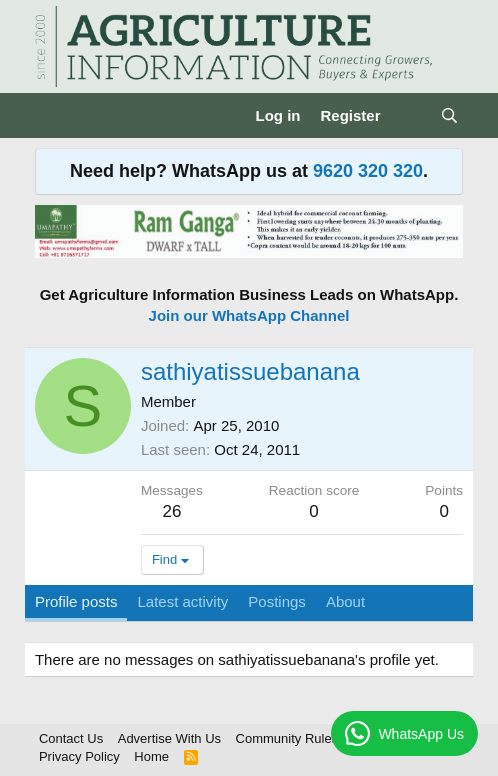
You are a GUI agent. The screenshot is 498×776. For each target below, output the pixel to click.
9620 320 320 (368, 171)
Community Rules (287, 738)
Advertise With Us (169, 738)
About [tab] (345, 601)
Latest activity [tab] (182, 601)
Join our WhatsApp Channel (249, 315)
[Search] (449, 115)
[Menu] (52, 116)
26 (171, 511)
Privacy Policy (79, 756)
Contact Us (71, 738)
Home (151, 756)
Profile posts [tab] (76, 601)
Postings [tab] (277, 601)
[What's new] (410, 115)
